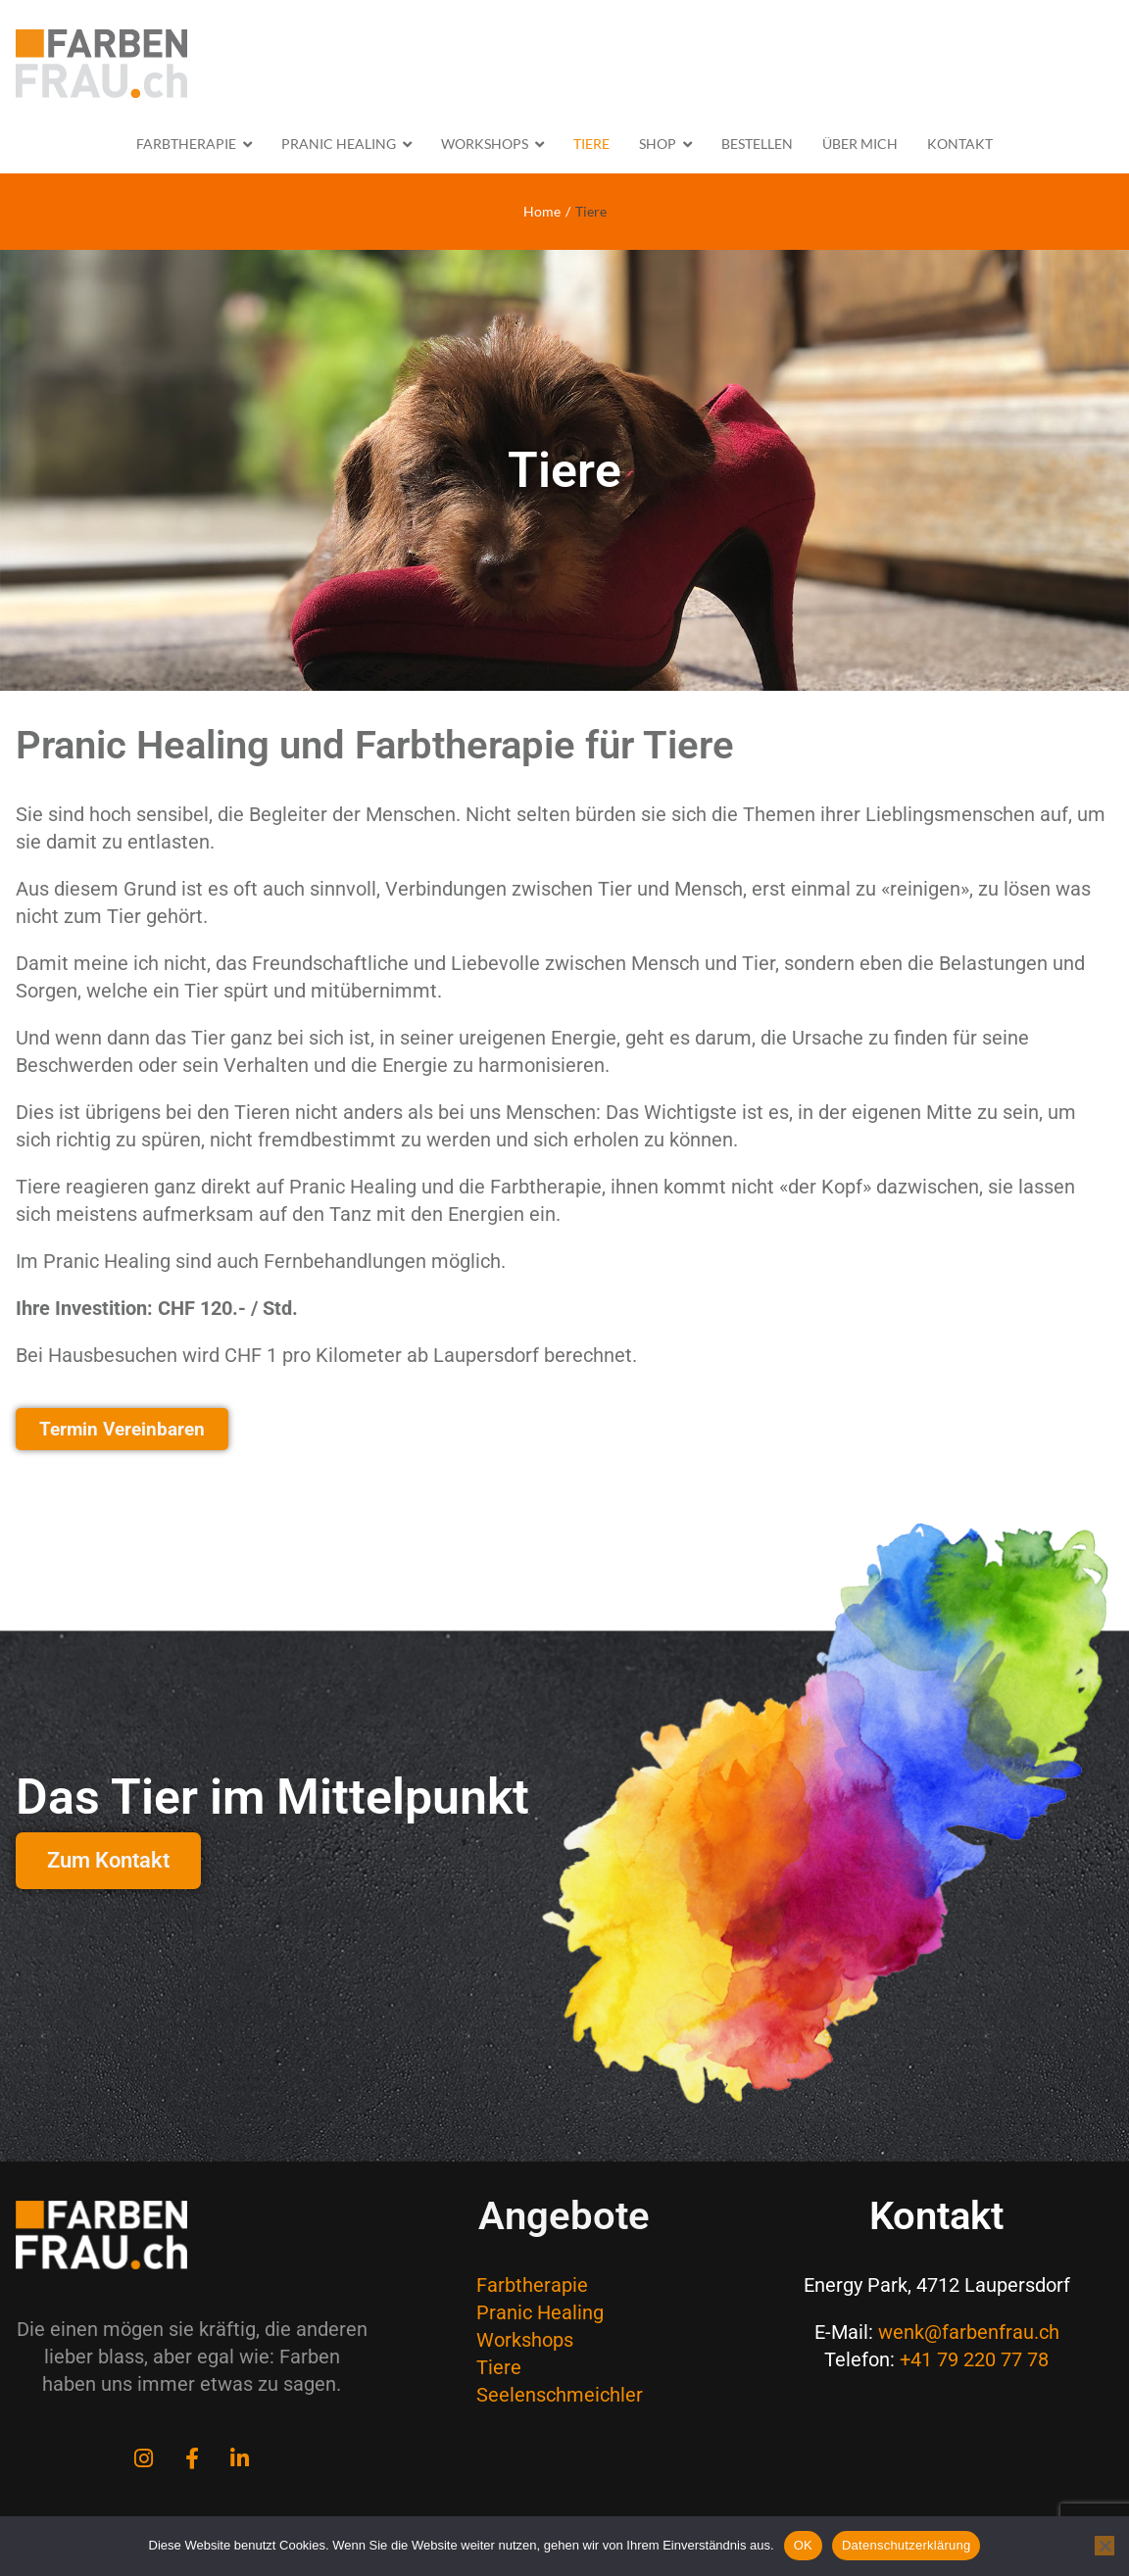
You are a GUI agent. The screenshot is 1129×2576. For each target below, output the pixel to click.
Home (542, 211)
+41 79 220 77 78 (974, 2359)
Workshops (524, 2340)
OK (803, 2545)
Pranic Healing (540, 2312)
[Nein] (1104, 2545)
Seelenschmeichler (559, 2394)
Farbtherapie (532, 2285)
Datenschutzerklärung (906, 2545)
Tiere (498, 2367)
